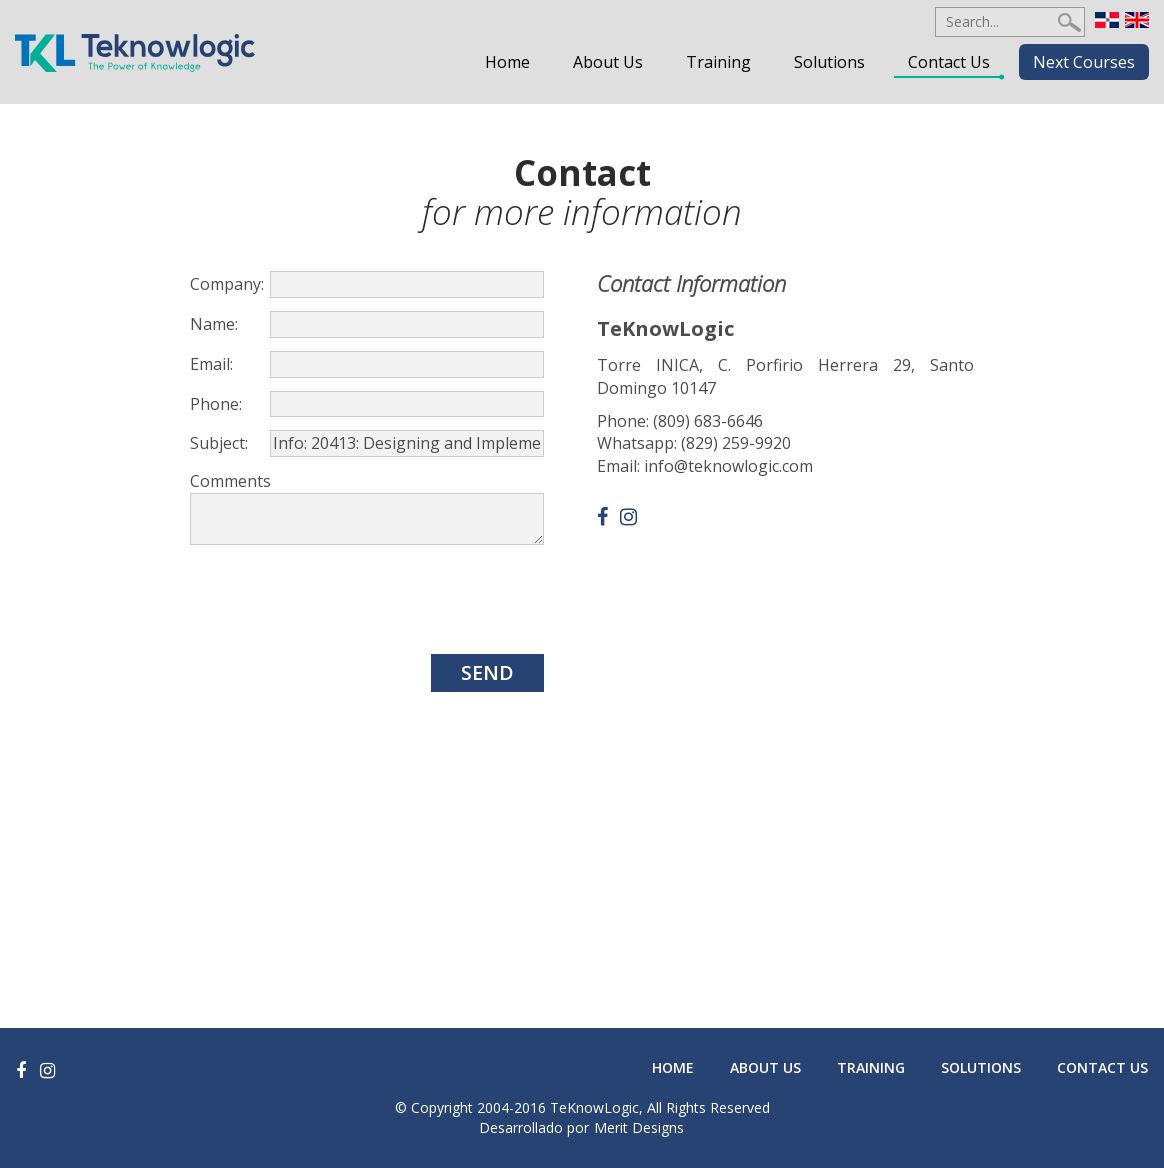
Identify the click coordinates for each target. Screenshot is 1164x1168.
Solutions (829, 62)
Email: (211, 364)
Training (718, 62)
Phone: (216, 404)
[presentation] (342, 600)
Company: (227, 284)
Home (507, 62)
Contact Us (949, 62)
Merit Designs (639, 1127)
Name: (214, 324)
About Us (608, 62)
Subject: (219, 443)
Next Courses (1084, 62)
